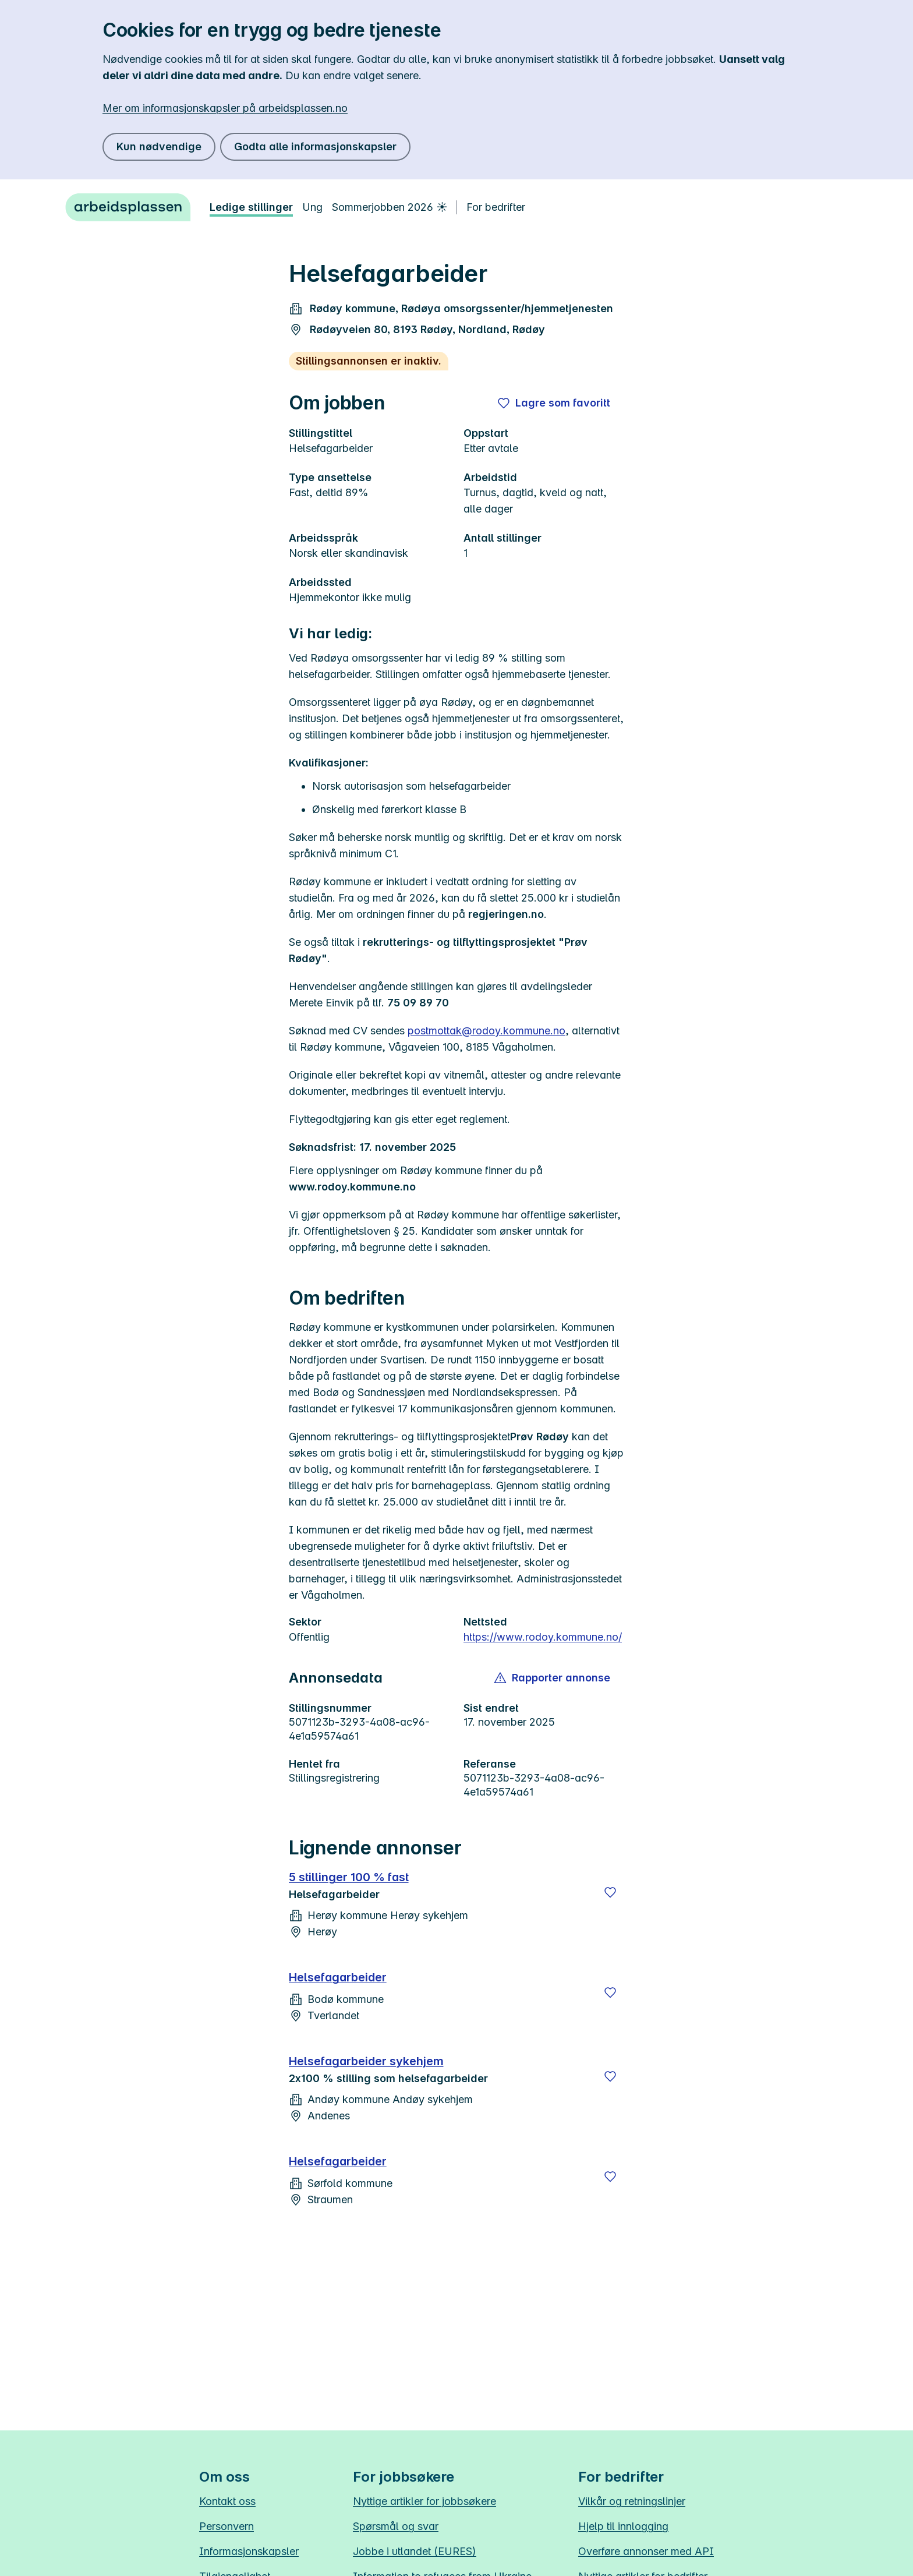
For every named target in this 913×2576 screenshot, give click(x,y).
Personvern (226, 2526)
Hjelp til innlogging (623, 2526)
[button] (553, 1678)
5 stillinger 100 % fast (349, 1877)
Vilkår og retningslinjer (631, 2501)
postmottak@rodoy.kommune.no (486, 1030)
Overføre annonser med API (646, 2551)
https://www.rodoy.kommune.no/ (542, 1637)
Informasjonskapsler (249, 2551)
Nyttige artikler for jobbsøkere (424, 2501)
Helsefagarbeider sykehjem (366, 2061)
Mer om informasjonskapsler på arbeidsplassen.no (225, 108)
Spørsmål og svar (395, 2526)
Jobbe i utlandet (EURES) (414, 2551)
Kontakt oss (227, 2501)
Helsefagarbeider (338, 1977)
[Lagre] (610, 1892)
